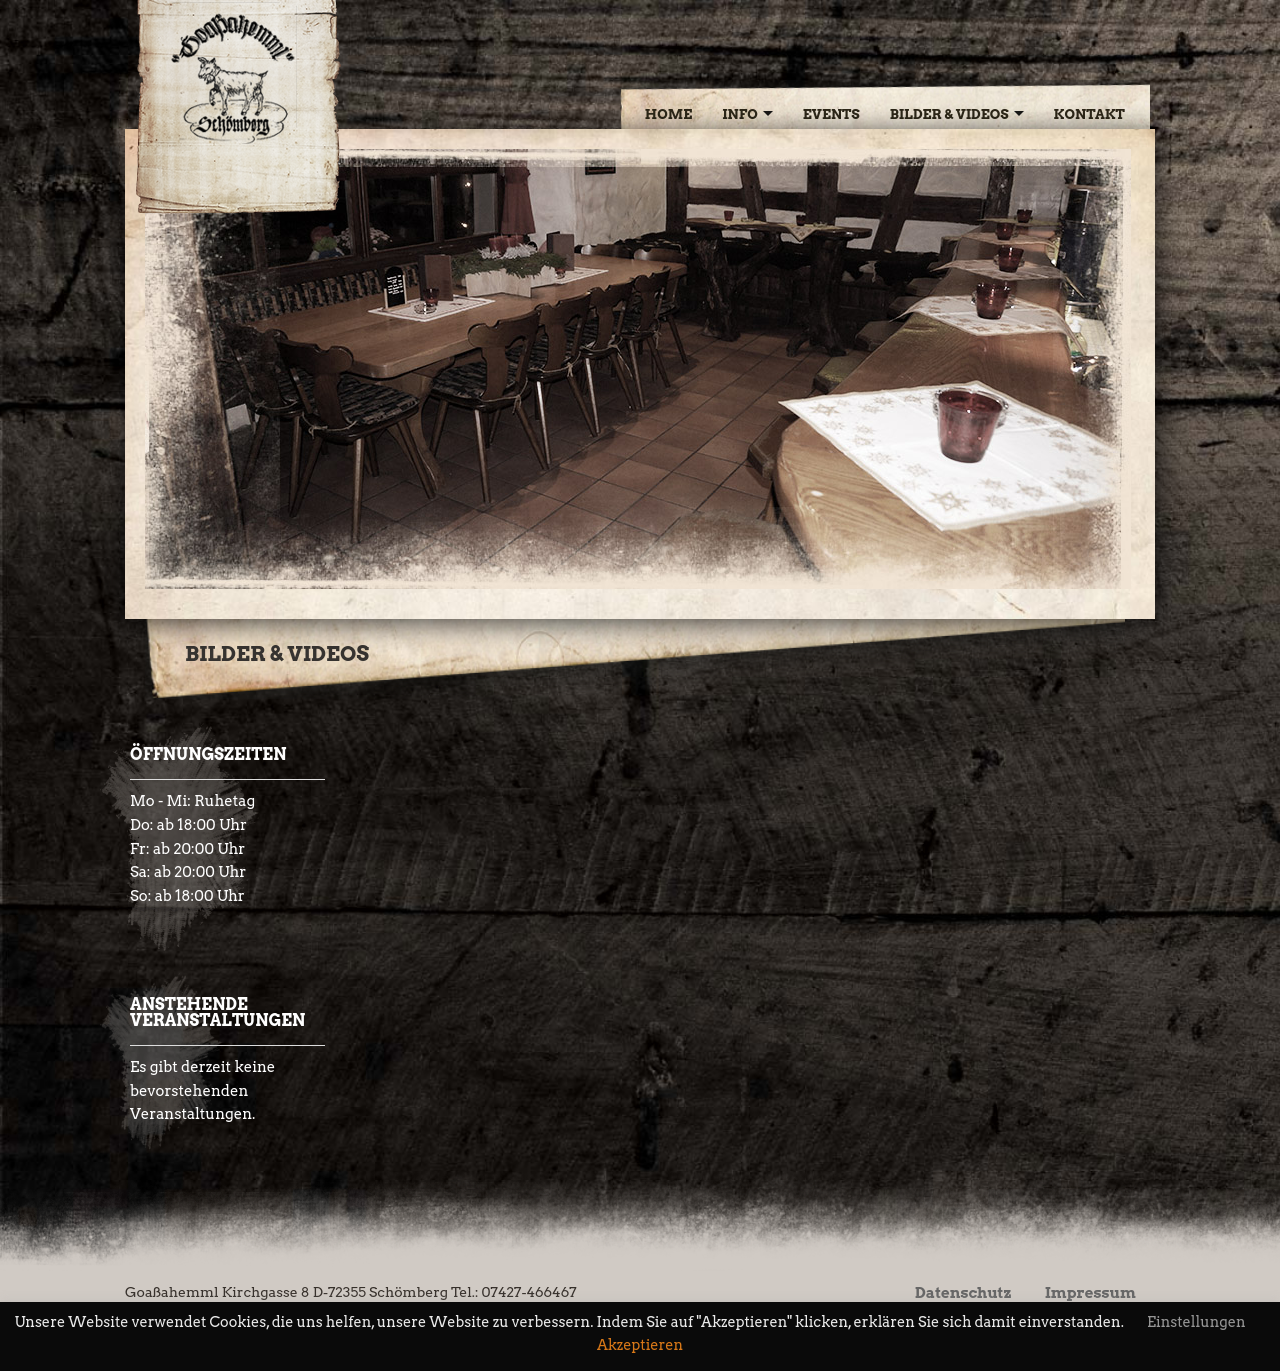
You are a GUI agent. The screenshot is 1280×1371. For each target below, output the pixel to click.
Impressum (1090, 1293)
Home (668, 114)
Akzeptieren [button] (640, 1345)
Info (740, 114)
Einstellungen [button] (1196, 1322)
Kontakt (1089, 114)
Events (831, 114)
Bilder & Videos (949, 114)
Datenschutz (963, 1293)
